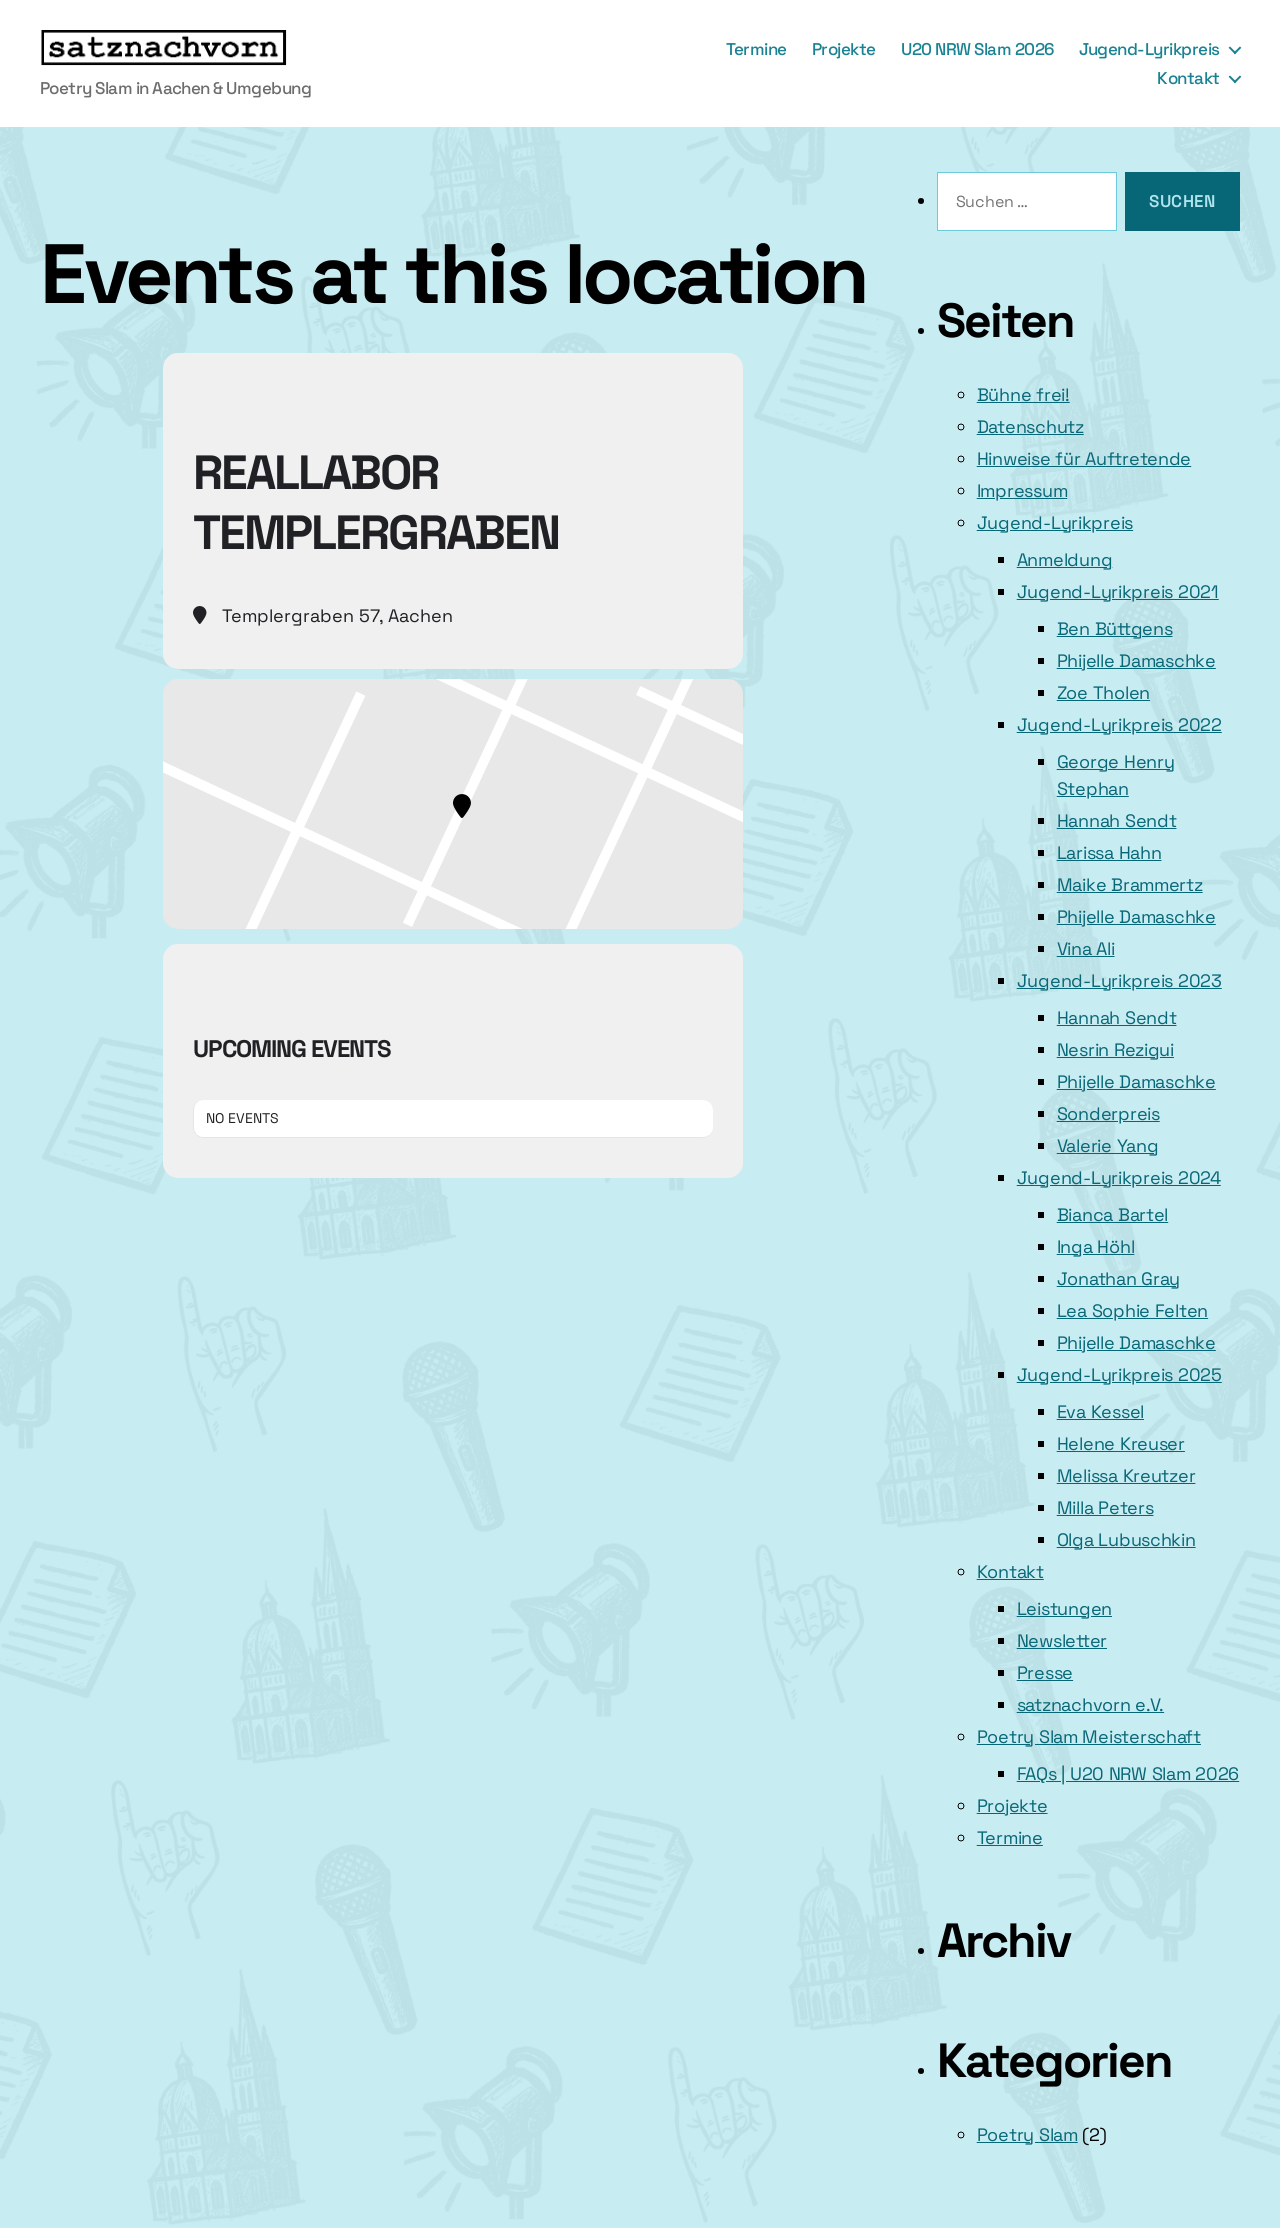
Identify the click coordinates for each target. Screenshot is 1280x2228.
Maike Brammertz (1130, 884)
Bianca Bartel (1113, 1214)
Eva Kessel (1100, 1411)
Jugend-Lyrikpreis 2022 (1119, 724)
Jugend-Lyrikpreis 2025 (1119, 1374)
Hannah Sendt (1117, 820)
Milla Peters (1105, 1507)
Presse (1045, 1672)
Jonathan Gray (1119, 1278)
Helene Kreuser (1121, 1443)
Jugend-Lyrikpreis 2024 (1119, 1177)
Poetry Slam (1027, 2134)
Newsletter (1062, 1640)
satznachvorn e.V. (1090, 1704)
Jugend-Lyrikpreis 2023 (1119, 980)
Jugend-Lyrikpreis (1149, 49)
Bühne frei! (1023, 394)
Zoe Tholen (1103, 692)
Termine (756, 49)
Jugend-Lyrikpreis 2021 (1118, 591)
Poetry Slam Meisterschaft (1089, 1736)
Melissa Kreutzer (1126, 1475)
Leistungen (1064, 1608)
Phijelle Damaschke (1136, 660)
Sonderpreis (1108, 1113)
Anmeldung (1065, 559)
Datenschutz (1030, 426)
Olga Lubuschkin (1126, 1539)
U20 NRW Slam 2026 (977, 49)
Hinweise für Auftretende (1084, 458)
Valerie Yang (1108, 1145)
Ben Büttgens (1115, 628)
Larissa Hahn (1109, 852)
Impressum (1022, 490)
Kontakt (1188, 78)
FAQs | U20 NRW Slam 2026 (1128, 1773)
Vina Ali (1086, 948)
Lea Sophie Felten (1132, 1310)
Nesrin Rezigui (1115, 1049)
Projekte (844, 49)
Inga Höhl (1096, 1246)
